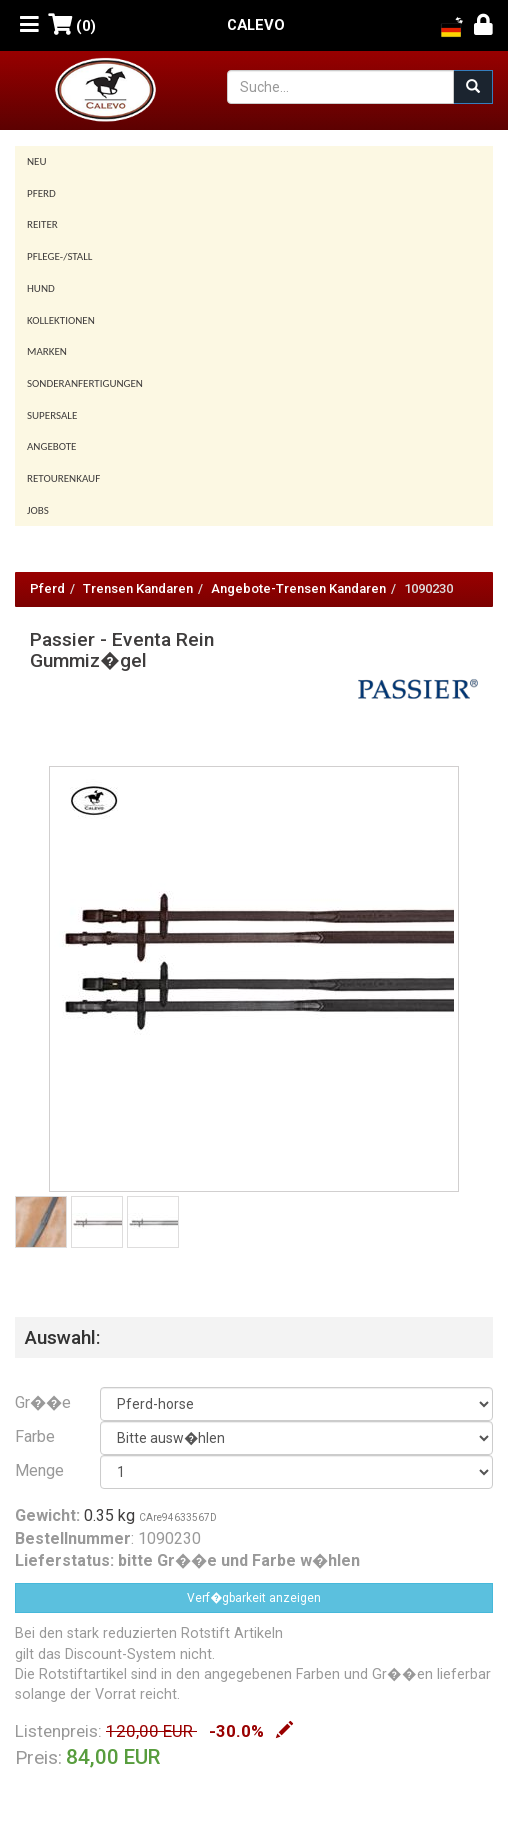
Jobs (38, 510)
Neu (37, 161)
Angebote (51, 446)
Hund (41, 288)
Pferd (41, 193)
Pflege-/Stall (59, 256)
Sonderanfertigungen (85, 383)
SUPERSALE (52, 415)
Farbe (35, 1436)
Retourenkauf (63, 478)
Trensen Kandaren (138, 588)
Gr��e (42, 1402)
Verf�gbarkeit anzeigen (254, 1598)
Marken (47, 351)
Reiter (42, 224)
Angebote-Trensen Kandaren (298, 588)
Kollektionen (61, 320)
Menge (39, 1470)
